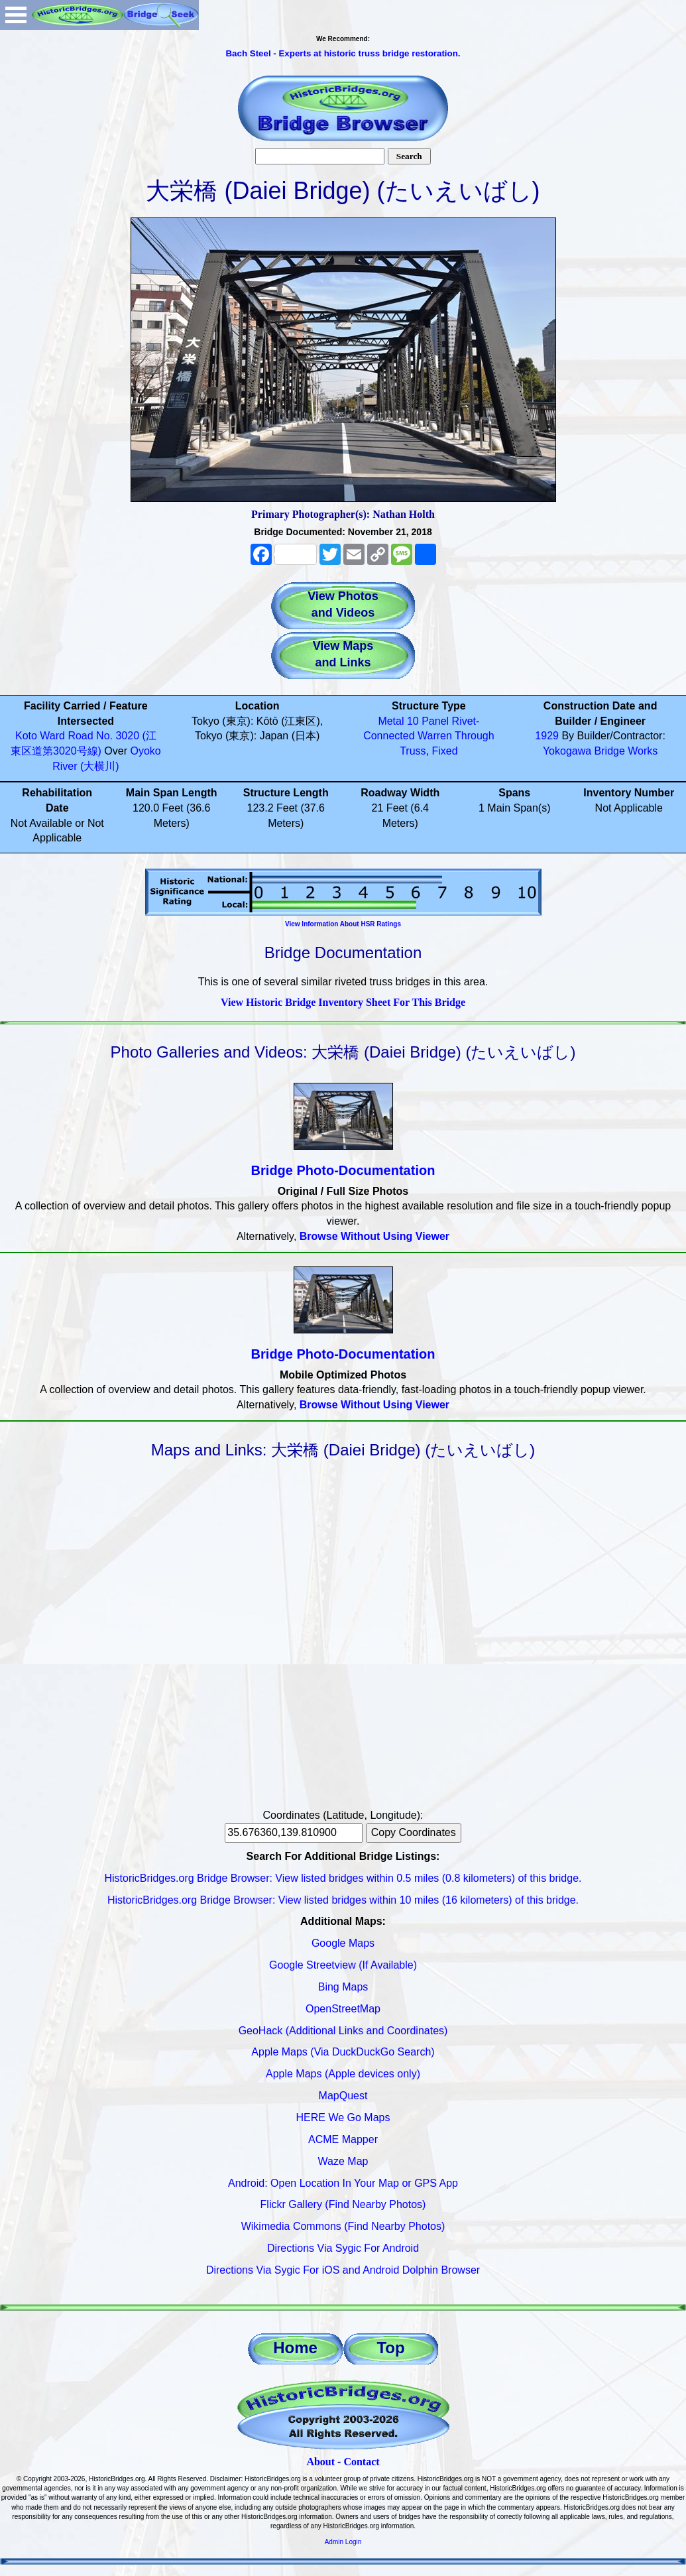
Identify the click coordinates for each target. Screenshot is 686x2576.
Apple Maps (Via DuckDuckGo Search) (342, 2051)
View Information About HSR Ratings (343, 924)
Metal (391, 721)
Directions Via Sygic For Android (343, 2248)
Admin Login (343, 2541)
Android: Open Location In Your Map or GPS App (343, 2183)
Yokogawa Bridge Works (600, 751)
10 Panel (428, 721)
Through (474, 735)
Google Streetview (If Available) (343, 1965)
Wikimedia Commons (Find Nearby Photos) (343, 2226)
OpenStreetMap (343, 2008)
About (320, 2461)
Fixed (444, 751)
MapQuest (343, 2095)
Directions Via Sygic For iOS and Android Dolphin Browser (343, 2270)
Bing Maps (343, 1987)
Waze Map (343, 2161)
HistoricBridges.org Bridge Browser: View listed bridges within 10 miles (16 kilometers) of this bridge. (343, 1900)
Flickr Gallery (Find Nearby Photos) (343, 2204)
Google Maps (343, 1943)
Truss (413, 751)
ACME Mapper (343, 2139)
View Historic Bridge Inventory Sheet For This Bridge (343, 1002)
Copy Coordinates (413, 1832)
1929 (547, 735)
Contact (361, 2461)
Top (390, 2348)
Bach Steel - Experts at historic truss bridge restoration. (342, 53)
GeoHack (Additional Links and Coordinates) (343, 2030)
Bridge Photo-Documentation (343, 1170)
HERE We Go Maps (343, 2117)
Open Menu (16, 15)
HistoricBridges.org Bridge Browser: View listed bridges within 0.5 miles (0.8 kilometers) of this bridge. (343, 1878)
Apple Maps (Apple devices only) (343, 2073)
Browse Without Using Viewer (374, 1236)
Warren (435, 735)
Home (295, 2348)
